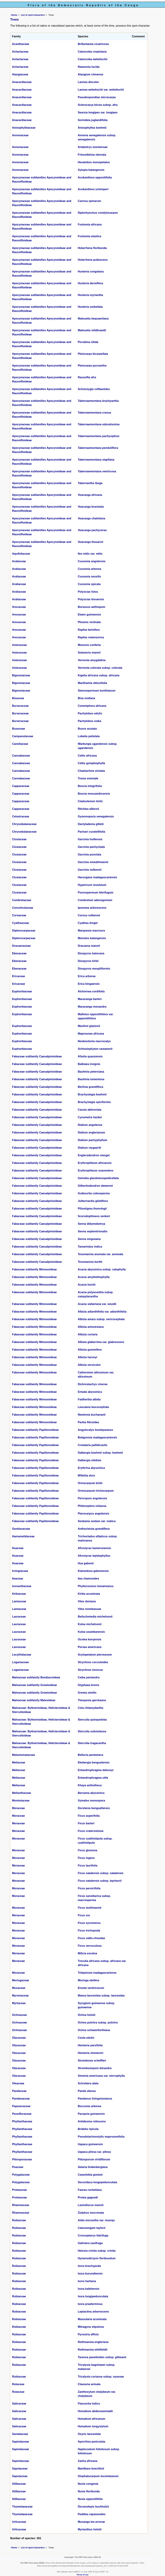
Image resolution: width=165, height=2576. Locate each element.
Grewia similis (87, 1692)
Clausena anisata (89, 2384)
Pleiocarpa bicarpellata (93, 353)
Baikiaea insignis (89, 1064)
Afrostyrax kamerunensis (94, 1548)
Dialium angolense (90, 1124)
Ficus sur (84, 1915)
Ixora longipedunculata (93, 2296)
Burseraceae (20, 705)
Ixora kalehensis (88, 2288)
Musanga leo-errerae (91, 2521)
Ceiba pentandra (88, 1677)
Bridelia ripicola (88, 2129)
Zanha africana (87, 2460)
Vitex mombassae (89, 1608)
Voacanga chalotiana (91, 518)
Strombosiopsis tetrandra (95, 2068)
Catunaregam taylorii (91, 2227)
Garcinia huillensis (90, 839)
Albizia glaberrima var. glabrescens (101, 1342)
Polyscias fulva (88, 591)
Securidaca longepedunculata (97, 2182)
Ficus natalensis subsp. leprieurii (100, 1880)
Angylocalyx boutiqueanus (95, 1429)
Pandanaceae (21, 2098)
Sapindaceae (20, 2441)
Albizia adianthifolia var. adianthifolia (102, 1311)
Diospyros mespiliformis (94, 968)
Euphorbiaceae (22, 991)
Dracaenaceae (21, 945)
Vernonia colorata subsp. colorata (100, 667)
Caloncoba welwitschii (92, 59)
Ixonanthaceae (21, 1586)
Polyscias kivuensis (91, 599)
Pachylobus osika (89, 721)
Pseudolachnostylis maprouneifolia (101, 2136)
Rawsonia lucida (88, 66)
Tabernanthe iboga (90, 483)
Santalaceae (20, 2434)
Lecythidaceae (21, 1654)
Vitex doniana (87, 1601)
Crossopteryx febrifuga (93, 2235)
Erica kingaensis (89, 983)
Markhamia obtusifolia (92, 683)
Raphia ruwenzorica (91, 637)
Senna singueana (89, 1239)
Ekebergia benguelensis (94, 1762)
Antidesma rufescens (92, 2121)
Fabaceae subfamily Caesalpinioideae (37, 1056)
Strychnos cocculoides (93, 1662)
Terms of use (83, 2575)
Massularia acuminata (92, 2319)
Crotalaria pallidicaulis (92, 1445)
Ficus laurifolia (87, 1865)
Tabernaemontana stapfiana (96, 459)
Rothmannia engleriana (93, 2342)
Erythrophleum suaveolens (95, 1170)
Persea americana (89, 1647)
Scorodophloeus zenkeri (94, 1216)
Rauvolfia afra (87, 377)
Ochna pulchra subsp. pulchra (98, 2022)
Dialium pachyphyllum (92, 1140)
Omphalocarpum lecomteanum (98, 2476)
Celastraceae (20, 816)
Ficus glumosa (87, 1850)
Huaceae (17, 1548)
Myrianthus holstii (90, 2529)
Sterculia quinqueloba (92, 1719)
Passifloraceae (21, 2113)
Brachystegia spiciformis (94, 1102)
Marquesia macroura (91, 930)
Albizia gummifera (90, 1349)
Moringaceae (20, 1980)
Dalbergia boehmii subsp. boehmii (100, 1452)
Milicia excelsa (87, 1953)
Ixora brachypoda (89, 2265)
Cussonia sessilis (89, 576)
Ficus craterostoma (90, 1830)
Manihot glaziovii (89, 1026)
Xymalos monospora (91, 1800)
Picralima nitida (88, 342)
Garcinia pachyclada (91, 846)
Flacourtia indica (89, 2403)
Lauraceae (19, 1616)
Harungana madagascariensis (97, 877)
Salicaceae (19, 2403)
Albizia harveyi (87, 1357)
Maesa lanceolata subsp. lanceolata (101, 1995)
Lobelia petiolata (89, 736)
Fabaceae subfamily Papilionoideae (35, 1429)
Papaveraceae (21, 2106)
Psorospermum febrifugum (95, 892)
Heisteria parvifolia (90, 2045)
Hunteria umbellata (90, 306)
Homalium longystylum (93, 2426)
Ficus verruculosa (90, 1945)
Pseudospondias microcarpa (97, 97)
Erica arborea (86, 976)
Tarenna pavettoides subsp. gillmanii (102, 2357)
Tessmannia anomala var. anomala (100, 1254)
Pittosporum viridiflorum (94, 2159)
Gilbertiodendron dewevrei (95, 1185)
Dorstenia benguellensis (94, 1808)
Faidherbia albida (89, 1399)
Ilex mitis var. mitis (90, 553)
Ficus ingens (86, 1857)
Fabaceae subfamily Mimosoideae (34, 1269)
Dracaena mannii (89, 945)
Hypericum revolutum (92, 884)
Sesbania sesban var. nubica (97, 1521)
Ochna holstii (86, 2014)
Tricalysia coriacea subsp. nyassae (101, 2376)
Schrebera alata (88, 2083)
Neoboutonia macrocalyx (94, 1041)
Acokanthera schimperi (93, 189)
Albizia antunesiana (91, 1326)
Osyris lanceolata (89, 2434)
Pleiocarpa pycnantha (92, 365)
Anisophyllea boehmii (92, 127)
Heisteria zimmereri (90, 2052)
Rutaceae (18, 2384)
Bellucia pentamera (90, 1754)
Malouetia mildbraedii (92, 330)
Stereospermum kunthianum (96, 690)
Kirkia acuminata (89, 1593)
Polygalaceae (20, 2174)
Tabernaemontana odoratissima (99, 424)
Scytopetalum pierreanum (95, 1654)
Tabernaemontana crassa (94, 412)
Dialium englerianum (91, 1132)
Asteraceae (19, 644)
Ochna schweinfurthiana (94, 2030)
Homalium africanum (91, 2418)
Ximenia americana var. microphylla (101, 2075)
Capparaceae (20, 786)
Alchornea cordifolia (91, 991)
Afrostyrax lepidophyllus (94, 1555)
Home (14, 15)
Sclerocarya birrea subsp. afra (98, 104)
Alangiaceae (20, 74)
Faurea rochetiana (90, 2189)
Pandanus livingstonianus (95, 2098)
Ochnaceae (19, 2014)
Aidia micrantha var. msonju (96, 2220)
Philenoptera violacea (92, 1505)
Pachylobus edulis (90, 713)
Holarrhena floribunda (92, 248)
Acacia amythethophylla (94, 1277)
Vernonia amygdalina (92, 660)
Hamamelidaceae (23, 1536)
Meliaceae (18, 1762)
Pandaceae (19, 2090)
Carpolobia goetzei (90, 2174)
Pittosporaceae (22, 2159)
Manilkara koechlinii (91, 2468)
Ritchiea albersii (88, 808)
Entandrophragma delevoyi (96, 1770)
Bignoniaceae (21, 675)
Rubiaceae (19, 2220)
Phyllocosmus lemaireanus (96, 1586)
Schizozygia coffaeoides (94, 389)
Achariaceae (20, 51)
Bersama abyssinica (91, 1792)
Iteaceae (17, 1578)
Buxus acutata (87, 728)
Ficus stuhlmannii (89, 1907)
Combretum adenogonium (95, 900)
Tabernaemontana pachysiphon (98, 436)
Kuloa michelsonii (90, 1624)
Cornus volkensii (89, 915)
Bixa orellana (86, 698)
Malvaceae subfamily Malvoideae (33, 1700)
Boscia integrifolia (90, 786)
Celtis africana (87, 755)
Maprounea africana (91, 1033)
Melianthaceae (21, 1792)
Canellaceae (20, 743)
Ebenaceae (19, 953)
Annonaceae (20, 135)
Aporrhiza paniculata (91, 2441)
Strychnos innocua (90, 1669)
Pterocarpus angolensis (93, 1513)
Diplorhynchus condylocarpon (98, 212)
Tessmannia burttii (90, 1261)
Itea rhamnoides (88, 1578)
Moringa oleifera (88, 1980)
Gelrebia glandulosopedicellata (98, 1178)
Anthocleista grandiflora (94, 1528)
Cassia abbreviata (89, 1109)
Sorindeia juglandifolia (93, 120)
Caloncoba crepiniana (92, 51)
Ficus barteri (86, 1823)
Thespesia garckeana (92, 1700)
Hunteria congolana (91, 271)
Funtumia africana (90, 224)
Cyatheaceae (20, 922)
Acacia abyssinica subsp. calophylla (102, 1269)
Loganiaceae (20, 1662)
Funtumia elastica (89, 236)
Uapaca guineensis (90, 2144)
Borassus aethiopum (91, 606)
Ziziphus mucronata (91, 2212)
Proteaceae (19, 2189)
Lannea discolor (88, 82)
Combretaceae (21, 900)
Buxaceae (18, 728)
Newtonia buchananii (92, 1414)
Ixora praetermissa (90, 2303)
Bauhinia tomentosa (91, 1079)
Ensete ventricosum (91, 1987)
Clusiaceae (19, 839)
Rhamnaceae (20, 2205)
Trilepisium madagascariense (97, 1972)
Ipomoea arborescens (92, 907)
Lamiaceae (19, 1601)
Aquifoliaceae (21, 553)
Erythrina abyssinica (91, 1467)
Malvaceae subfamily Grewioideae (34, 1685)
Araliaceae (19, 561)
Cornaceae (19, 915)
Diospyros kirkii (88, 961)
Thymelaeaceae (22, 2506)
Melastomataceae (23, 1754)
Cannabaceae (21, 755)
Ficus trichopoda (89, 1930)
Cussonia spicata (89, 584)
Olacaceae (19, 2037)
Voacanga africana (90, 494)
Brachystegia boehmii (92, 1094)
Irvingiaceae (20, 1570)
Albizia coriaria (88, 1334)
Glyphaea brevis (88, 1685)
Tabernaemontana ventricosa (97, 471)
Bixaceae (18, 698)
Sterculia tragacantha (92, 1743)
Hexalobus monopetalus (94, 162)
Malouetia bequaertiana (93, 318)
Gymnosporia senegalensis (96, 816)
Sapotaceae (19, 2468)
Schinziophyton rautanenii (95, 1048)
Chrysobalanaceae (24, 824)
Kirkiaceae (19, 1593)
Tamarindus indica (90, 1246)
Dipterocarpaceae (23, 930)
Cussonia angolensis (92, 561)
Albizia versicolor (89, 1364)
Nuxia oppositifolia (90, 2499)
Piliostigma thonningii (92, 1208)
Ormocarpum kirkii (90, 1483)
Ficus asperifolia (89, 1815)
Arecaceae (19, 606)
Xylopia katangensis (91, 169)
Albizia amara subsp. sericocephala (101, 1319)
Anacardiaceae (22, 82)
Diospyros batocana (91, 953)
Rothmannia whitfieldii (92, 2349)
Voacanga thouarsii (90, 541)
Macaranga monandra (92, 1006)
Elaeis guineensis (89, 614)
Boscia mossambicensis (94, 793)
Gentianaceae (21, 1528)
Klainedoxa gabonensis (93, 1570)
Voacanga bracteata (91, 506)
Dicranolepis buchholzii (93, 2506)
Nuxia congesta (88, 2483)
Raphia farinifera (89, 629)
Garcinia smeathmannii (93, 862)
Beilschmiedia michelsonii (95, 1616)
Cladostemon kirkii (90, 801)
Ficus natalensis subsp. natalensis (100, 1873)
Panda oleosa (87, 2090)
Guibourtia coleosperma (94, 1193)
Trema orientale (88, 778)
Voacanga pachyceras (92, 530)
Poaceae (17, 2167)
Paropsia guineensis (91, 2113)
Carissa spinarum (89, 201)
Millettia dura (86, 1475)
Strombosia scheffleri (92, 2060)
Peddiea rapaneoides (92, 2514)
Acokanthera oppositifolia (95, 177)
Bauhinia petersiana (91, 1071)
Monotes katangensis (92, 938)
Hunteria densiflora (90, 283)
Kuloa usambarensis (91, 1631)
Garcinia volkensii (90, 869)
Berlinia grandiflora (90, 1086)
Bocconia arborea (89, 2106)
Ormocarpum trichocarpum (96, 1490)
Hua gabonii (86, 1563)
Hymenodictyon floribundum (97, 2258)
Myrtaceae (18, 2003)
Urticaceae (19, 2521)
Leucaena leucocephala (93, 1407)
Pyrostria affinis (88, 2334)
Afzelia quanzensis (90, 1056)
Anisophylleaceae (23, 127)
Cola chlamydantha (90, 1707)
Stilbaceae (19, 2483)
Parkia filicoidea (88, 1422)
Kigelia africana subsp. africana (98, 675)
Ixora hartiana (87, 2281)
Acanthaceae (20, 44)
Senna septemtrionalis (92, 1231)
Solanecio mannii (89, 652)
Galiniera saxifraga (90, 2243)
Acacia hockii (86, 1284)
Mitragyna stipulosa (91, 2326)
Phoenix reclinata (89, 622)
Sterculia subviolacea (92, 1731)
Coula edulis (86, 2037)
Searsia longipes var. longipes (98, 112)
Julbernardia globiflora (93, 1200)
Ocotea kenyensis (89, 1639)
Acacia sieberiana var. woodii (97, 1304)
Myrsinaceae (20, 1995)
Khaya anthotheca (90, 1785)
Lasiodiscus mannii (90, 2205)
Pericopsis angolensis (92, 1498)
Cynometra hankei (90, 1117)
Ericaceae (18, 976)
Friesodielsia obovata (92, 154)
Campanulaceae (22, 736)
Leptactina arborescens (93, 2311)
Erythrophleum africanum (95, 1162)
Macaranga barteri (90, 999)
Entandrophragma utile (93, 1777)
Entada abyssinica (90, 1391)
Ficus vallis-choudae (91, 1938)
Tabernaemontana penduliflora (98, 447)
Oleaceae (18, 2083)
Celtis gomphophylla (91, 763)
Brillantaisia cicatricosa (93, 44)
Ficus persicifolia (89, 1888)
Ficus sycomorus (89, 1922)
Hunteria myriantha (90, 295)
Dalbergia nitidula (89, 1460)
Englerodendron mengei (94, 1155)
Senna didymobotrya (91, 1223)
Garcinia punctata (89, 854)
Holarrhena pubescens (93, 259)
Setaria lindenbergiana (93, 2167)
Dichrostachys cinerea (92, 1384)
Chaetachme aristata (91, 770)
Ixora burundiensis (90, 2273)
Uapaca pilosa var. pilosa (94, 2151)
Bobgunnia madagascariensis (97, 1437)
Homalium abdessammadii (95, 2411)
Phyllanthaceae (22, 2121)
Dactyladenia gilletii (91, 824)
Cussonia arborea (89, 568)
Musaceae (18, 1987)
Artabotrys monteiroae (93, 147)
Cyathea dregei (88, 922)
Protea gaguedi (88, 2197)
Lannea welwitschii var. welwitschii (101, 89)
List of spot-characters (33, 15)
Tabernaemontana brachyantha (98, 400)
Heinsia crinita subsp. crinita (97, 2250)
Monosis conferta (89, 644)
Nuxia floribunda (89, 2491)
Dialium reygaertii (89, 1147)
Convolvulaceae (22, 907)
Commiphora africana (92, 705)
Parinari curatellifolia (91, 831)
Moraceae (18, 1808)
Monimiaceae (20, 1800)
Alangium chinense (90, 74)
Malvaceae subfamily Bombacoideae (36, 1677)
